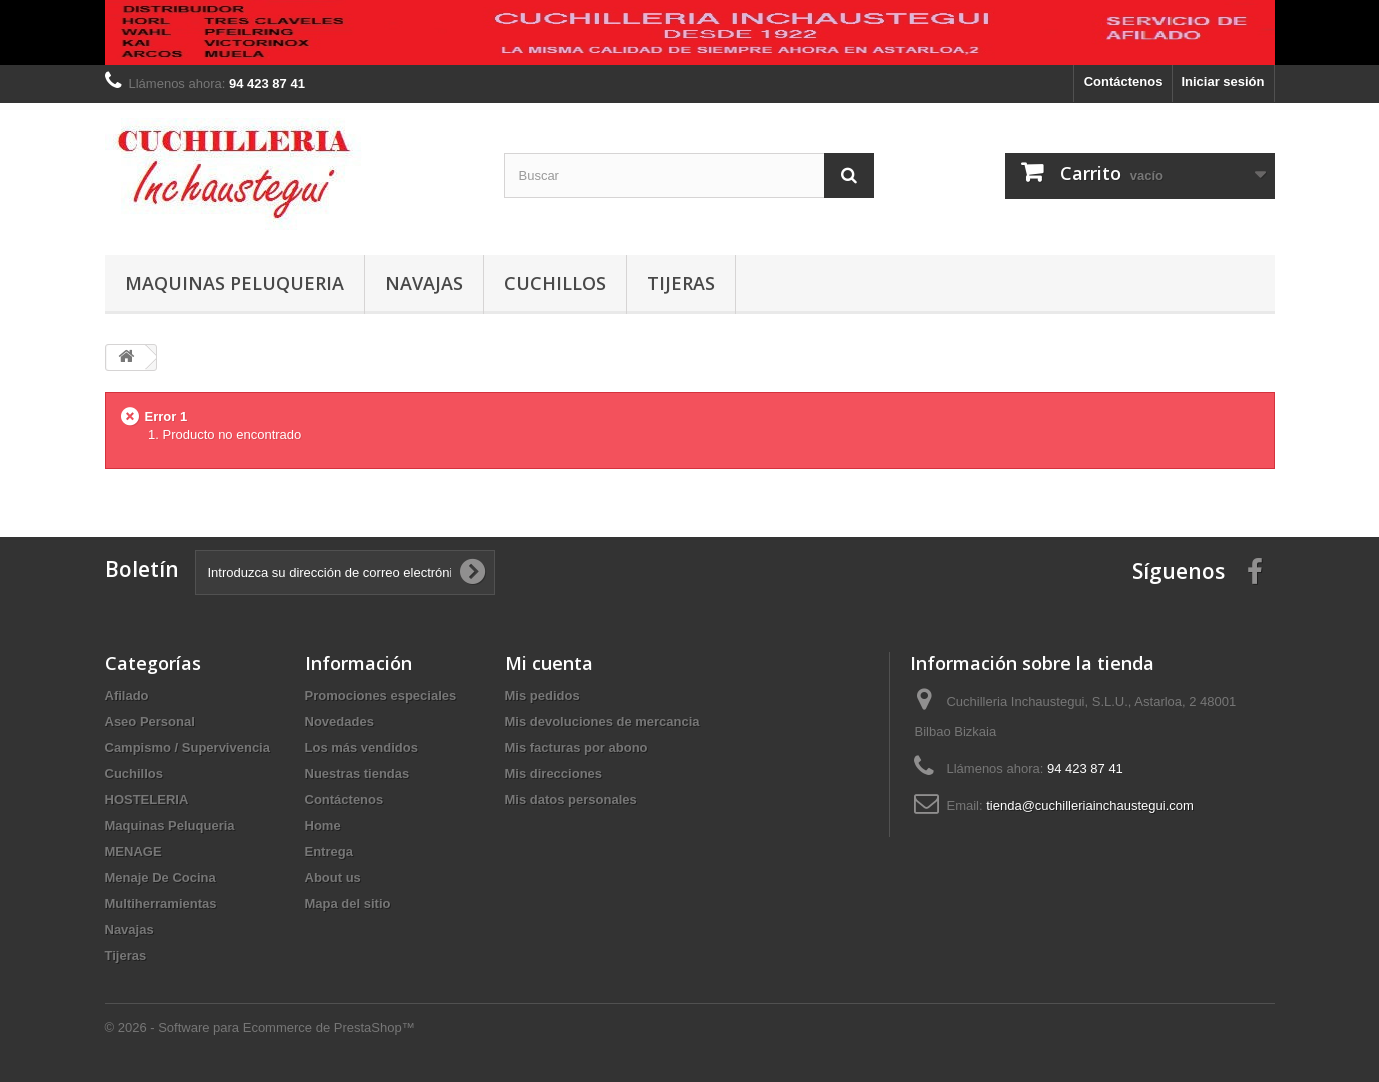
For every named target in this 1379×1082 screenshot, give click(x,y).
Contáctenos (1123, 81)
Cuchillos (555, 283)
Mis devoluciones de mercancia (602, 721)
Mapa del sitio (348, 903)
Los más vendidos (361, 747)
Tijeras (681, 283)
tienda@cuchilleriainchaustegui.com (1090, 805)
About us (333, 877)
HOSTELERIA (147, 799)
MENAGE (133, 851)
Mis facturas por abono (576, 747)
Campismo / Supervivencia (187, 747)
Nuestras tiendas (357, 773)
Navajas (424, 283)
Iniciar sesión (1222, 81)
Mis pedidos (542, 695)
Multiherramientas (161, 903)
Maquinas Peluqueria (234, 283)
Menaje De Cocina (160, 877)
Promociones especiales (381, 695)
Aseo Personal (150, 721)
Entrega (329, 851)
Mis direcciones (554, 773)
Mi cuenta (549, 663)
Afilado (127, 695)
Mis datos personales (571, 799)
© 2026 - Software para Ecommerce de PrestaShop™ (260, 1027)
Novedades (339, 721)
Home (323, 825)
